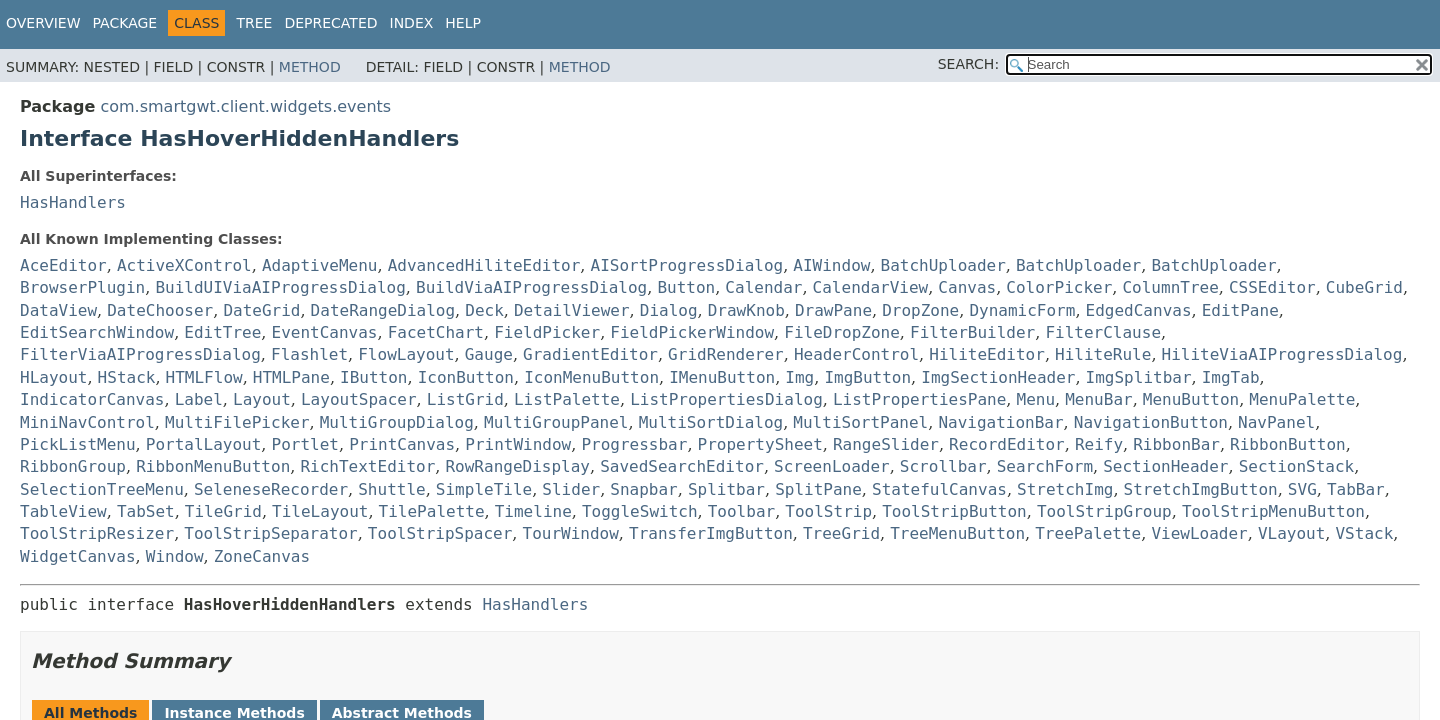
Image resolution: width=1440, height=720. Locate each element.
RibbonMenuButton (213, 466)
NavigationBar (1000, 422)
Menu (1036, 399)
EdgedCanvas (1139, 310)
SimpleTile (484, 489)
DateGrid (261, 310)
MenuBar (1098, 399)
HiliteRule (1103, 354)
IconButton (466, 377)
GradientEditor (590, 354)
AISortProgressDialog (687, 265)
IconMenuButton (591, 377)
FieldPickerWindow (692, 332)
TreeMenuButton (957, 533)
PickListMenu (78, 444)
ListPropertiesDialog (726, 399)
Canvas (967, 287)
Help (463, 23)
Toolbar (741, 511)
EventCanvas (325, 332)
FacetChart (436, 332)
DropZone (920, 310)
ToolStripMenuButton (1273, 511)
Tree (254, 23)
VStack (1364, 533)
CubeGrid (1364, 287)
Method (310, 67)
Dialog (669, 310)
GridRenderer (726, 354)
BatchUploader (943, 265)
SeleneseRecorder (271, 489)
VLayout (1291, 533)
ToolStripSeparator (270, 533)
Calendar (763, 287)
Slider (571, 489)
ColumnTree (1170, 287)
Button (686, 287)
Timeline (533, 511)
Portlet (305, 444)
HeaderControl (856, 354)
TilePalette (432, 511)
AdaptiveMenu (320, 265)
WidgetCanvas (78, 556)
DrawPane (833, 310)
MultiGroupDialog (397, 422)
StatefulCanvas (939, 489)
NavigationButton (1151, 422)
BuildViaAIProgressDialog (531, 287)
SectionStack (1297, 466)
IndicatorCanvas (92, 399)
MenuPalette (1302, 399)
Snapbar (643, 489)
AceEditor (63, 265)
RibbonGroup (73, 466)
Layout (262, 399)
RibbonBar (1176, 444)
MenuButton (1191, 399)
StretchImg (1065, 489)
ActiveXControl (184, 265)
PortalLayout (204, 444)
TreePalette (1088, 533)
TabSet (146, 511)
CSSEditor (1272, 287)
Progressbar (634, 444)
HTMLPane (291, 377)
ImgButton (867, 377)
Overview (43, 23)
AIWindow (831, 265)
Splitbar (726, 489)
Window (175, 556)
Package (125, 23)
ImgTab (1231, 377)
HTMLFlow (204, 377)
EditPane (1240, 310)
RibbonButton (1288, 444)
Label (199, 399)
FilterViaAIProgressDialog (140, 354)
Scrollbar (943, 466)
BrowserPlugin (82, 287)
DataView (58, 310)
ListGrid (465, 399)
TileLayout (320, 511)
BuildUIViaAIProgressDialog (280, 287)
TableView (63, 511)
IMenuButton (722, 377)
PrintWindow (518, 444)
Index (412, 23)
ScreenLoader (832, 466)
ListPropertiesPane (919, 399)
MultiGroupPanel (556, 422)
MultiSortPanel (860, 422)
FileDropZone (842, 332)
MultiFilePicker (237, 422)
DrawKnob (746, 310)
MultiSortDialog (711, 422)
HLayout (53, 377)
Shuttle (391, 489)
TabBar (1356, 489)
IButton (373, 377)
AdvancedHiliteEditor (484, 265)
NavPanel (1276, 422)
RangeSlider (886, 444)
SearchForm (1045, 466)
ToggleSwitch (640, 511)
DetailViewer (572, 310)
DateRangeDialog (383, 310)
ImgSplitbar (1139, 377)
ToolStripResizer (97, 533)
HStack (127, 377)
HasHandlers (73, 202)
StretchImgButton (1201, 489)
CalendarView (871, 287)
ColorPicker (1059, 287)
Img (799, 377)
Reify (1099, 444)
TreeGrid (841, 533)
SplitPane (818, 489)
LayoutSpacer (359, 399)
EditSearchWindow (97, 332)
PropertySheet (760, 444)
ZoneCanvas (262, 556)
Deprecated (330, 23)
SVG (1302, 489)
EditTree (222, 332)
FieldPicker (547, 332)
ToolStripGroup (1104, 511)
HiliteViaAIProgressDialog (1282, 354)
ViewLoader (1199, 533)
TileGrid (223, 511)
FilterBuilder (972, 332)
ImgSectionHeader (998, 377)
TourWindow (571, 533)
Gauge (489, 354)
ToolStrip (828, 511)
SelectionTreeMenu (102, 489)
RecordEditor (1007, 444)
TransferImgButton (711, 533)
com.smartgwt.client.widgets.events (245, 106)
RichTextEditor (367, 466)
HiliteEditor (987, 354)
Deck (484, 310)
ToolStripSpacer (440, 533)
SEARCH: (968, 64)
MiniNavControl (87, 422)
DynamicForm (1022, 310)
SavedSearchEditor (682, 466)
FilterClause (1103, 332)
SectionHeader (1165, 466)
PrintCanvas (402, 444)
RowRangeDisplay (517, 466)
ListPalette (567, 399)
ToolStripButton (954, 511)
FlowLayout (406, 354)
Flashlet (309, 354)
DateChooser (160, 310)
